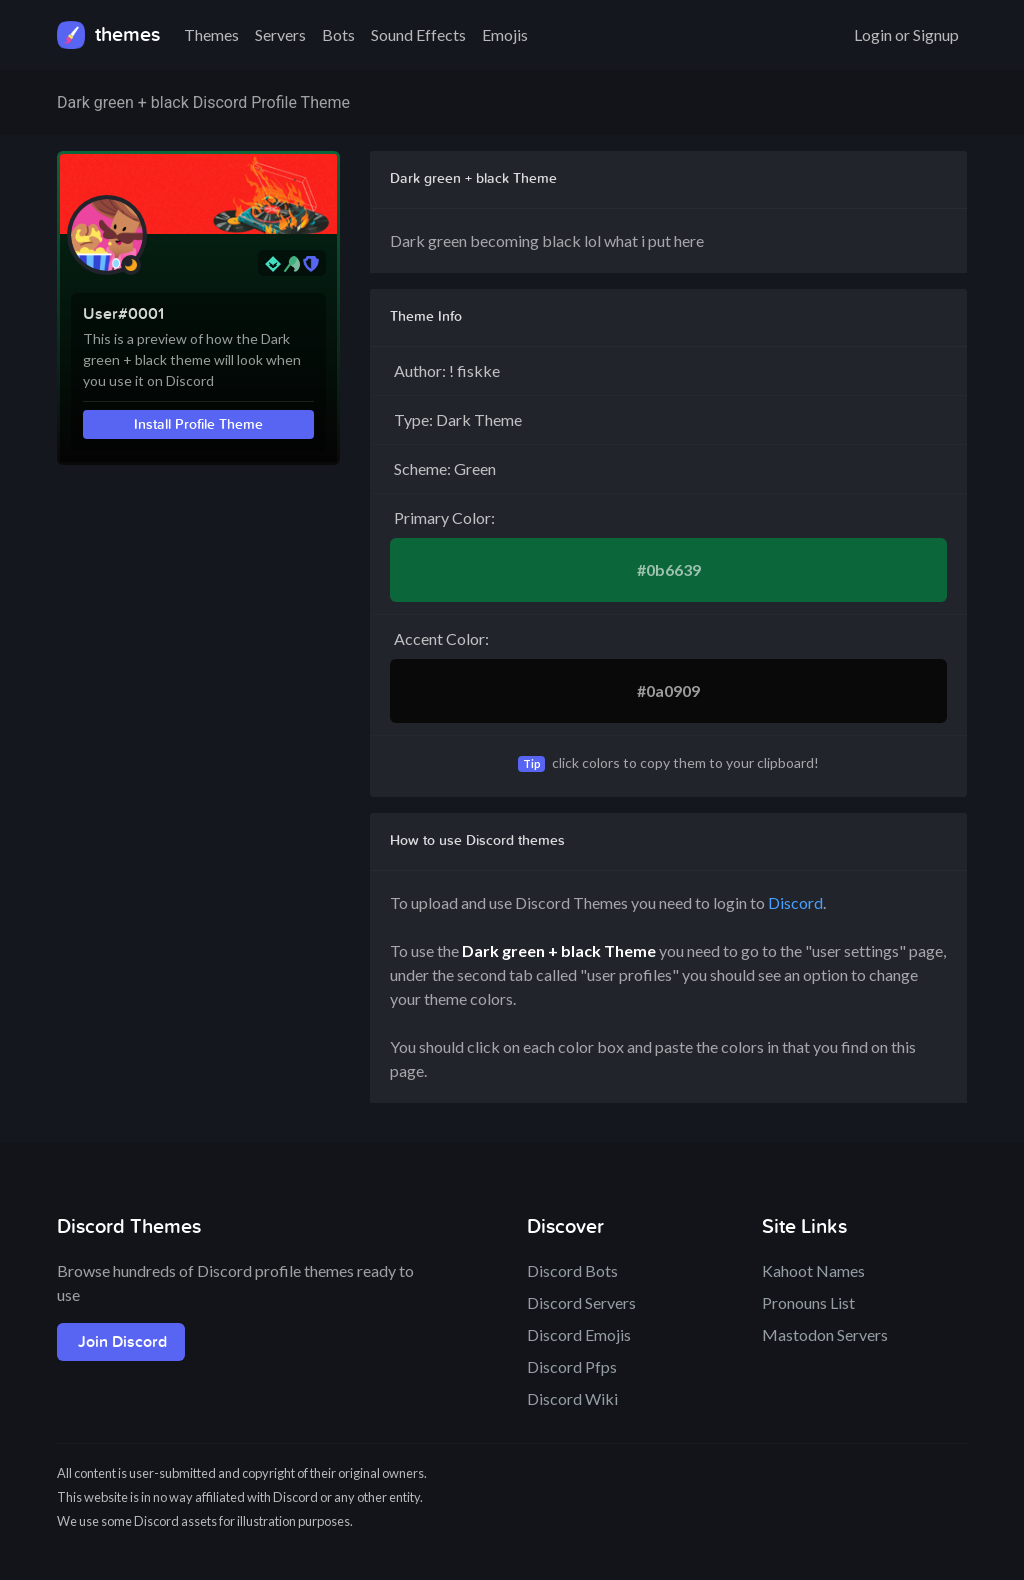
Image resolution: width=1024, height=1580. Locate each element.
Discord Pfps (572, 1366)
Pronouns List (808, 1302)
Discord (795, 902)
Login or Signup (906, 34)
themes (108, 35)
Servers (280, 34)
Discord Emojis (579, 1334)
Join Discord (122, 1342)
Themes (211, 34)
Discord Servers (581, 1302)
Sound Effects (418, 34)
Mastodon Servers (825, 1334)
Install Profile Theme (198, 424)
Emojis (505, 34)
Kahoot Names (813, 1270)
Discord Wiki (572, 1398)
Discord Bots (572, 1270)
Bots (338, 34)
